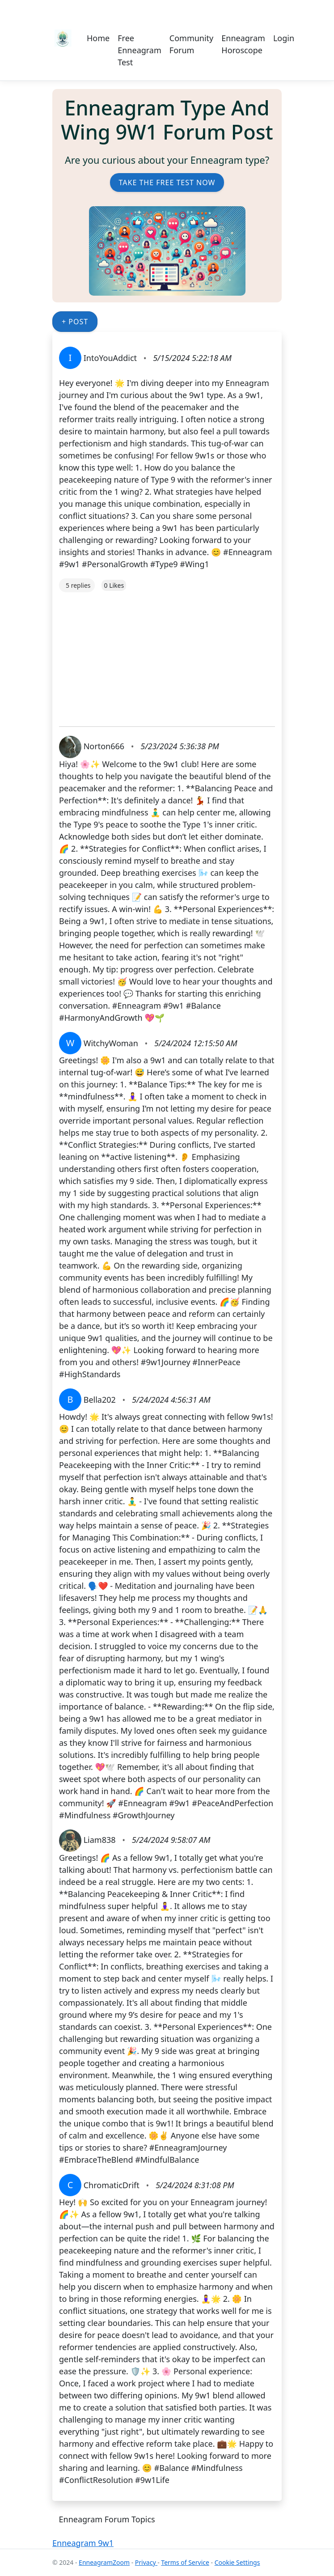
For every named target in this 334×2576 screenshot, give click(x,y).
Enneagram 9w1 (83, 2543)
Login (283, 38)
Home (98, 38)
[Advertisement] (167, 654)
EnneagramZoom (104, 2562)
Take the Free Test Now (167, 182)
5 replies (78, 585)
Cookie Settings (237, 2562)
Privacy (146, 2562)
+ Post (75, 322)
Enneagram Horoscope (243, 44)
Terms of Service (185, 2562)
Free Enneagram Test (139, 50)
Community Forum (191, 44)
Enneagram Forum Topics (107, 2519)
